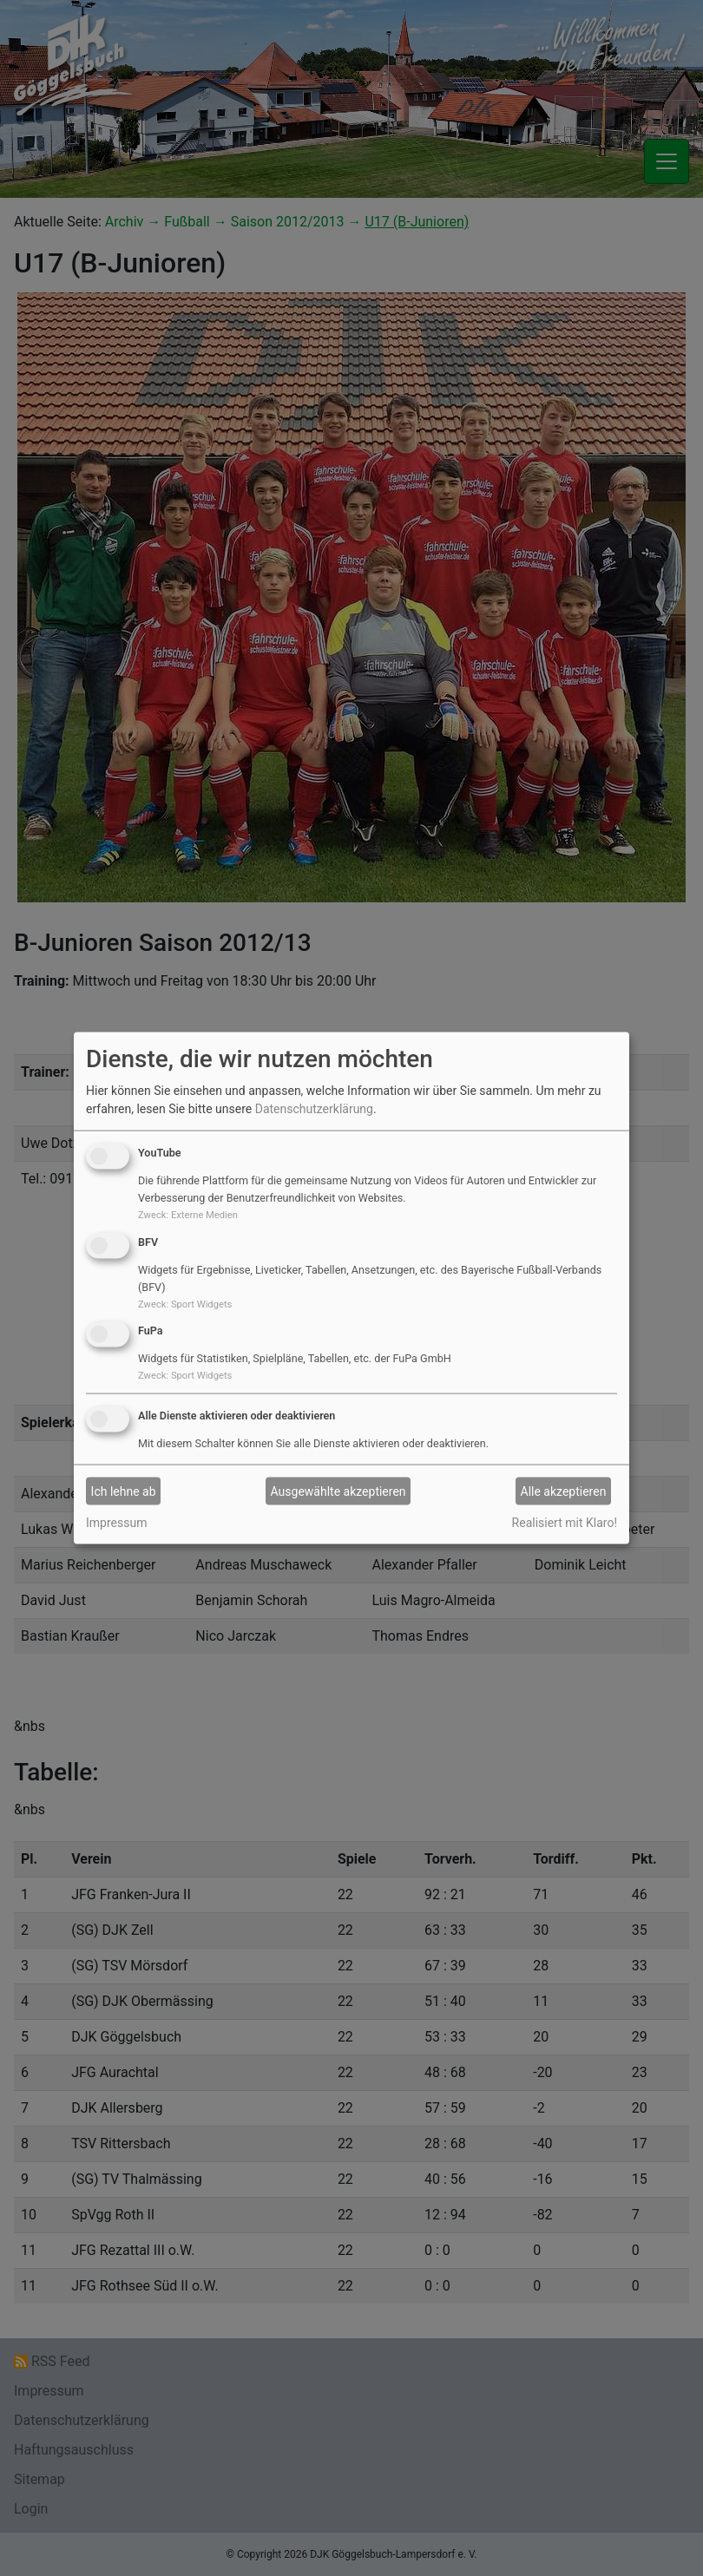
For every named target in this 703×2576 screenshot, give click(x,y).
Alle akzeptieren (564, 1491)
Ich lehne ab (123, 1491)
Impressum (116, 1523)
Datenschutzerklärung (314, 1109)
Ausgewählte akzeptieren (338, 1491)
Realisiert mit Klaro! (564, 1523)
